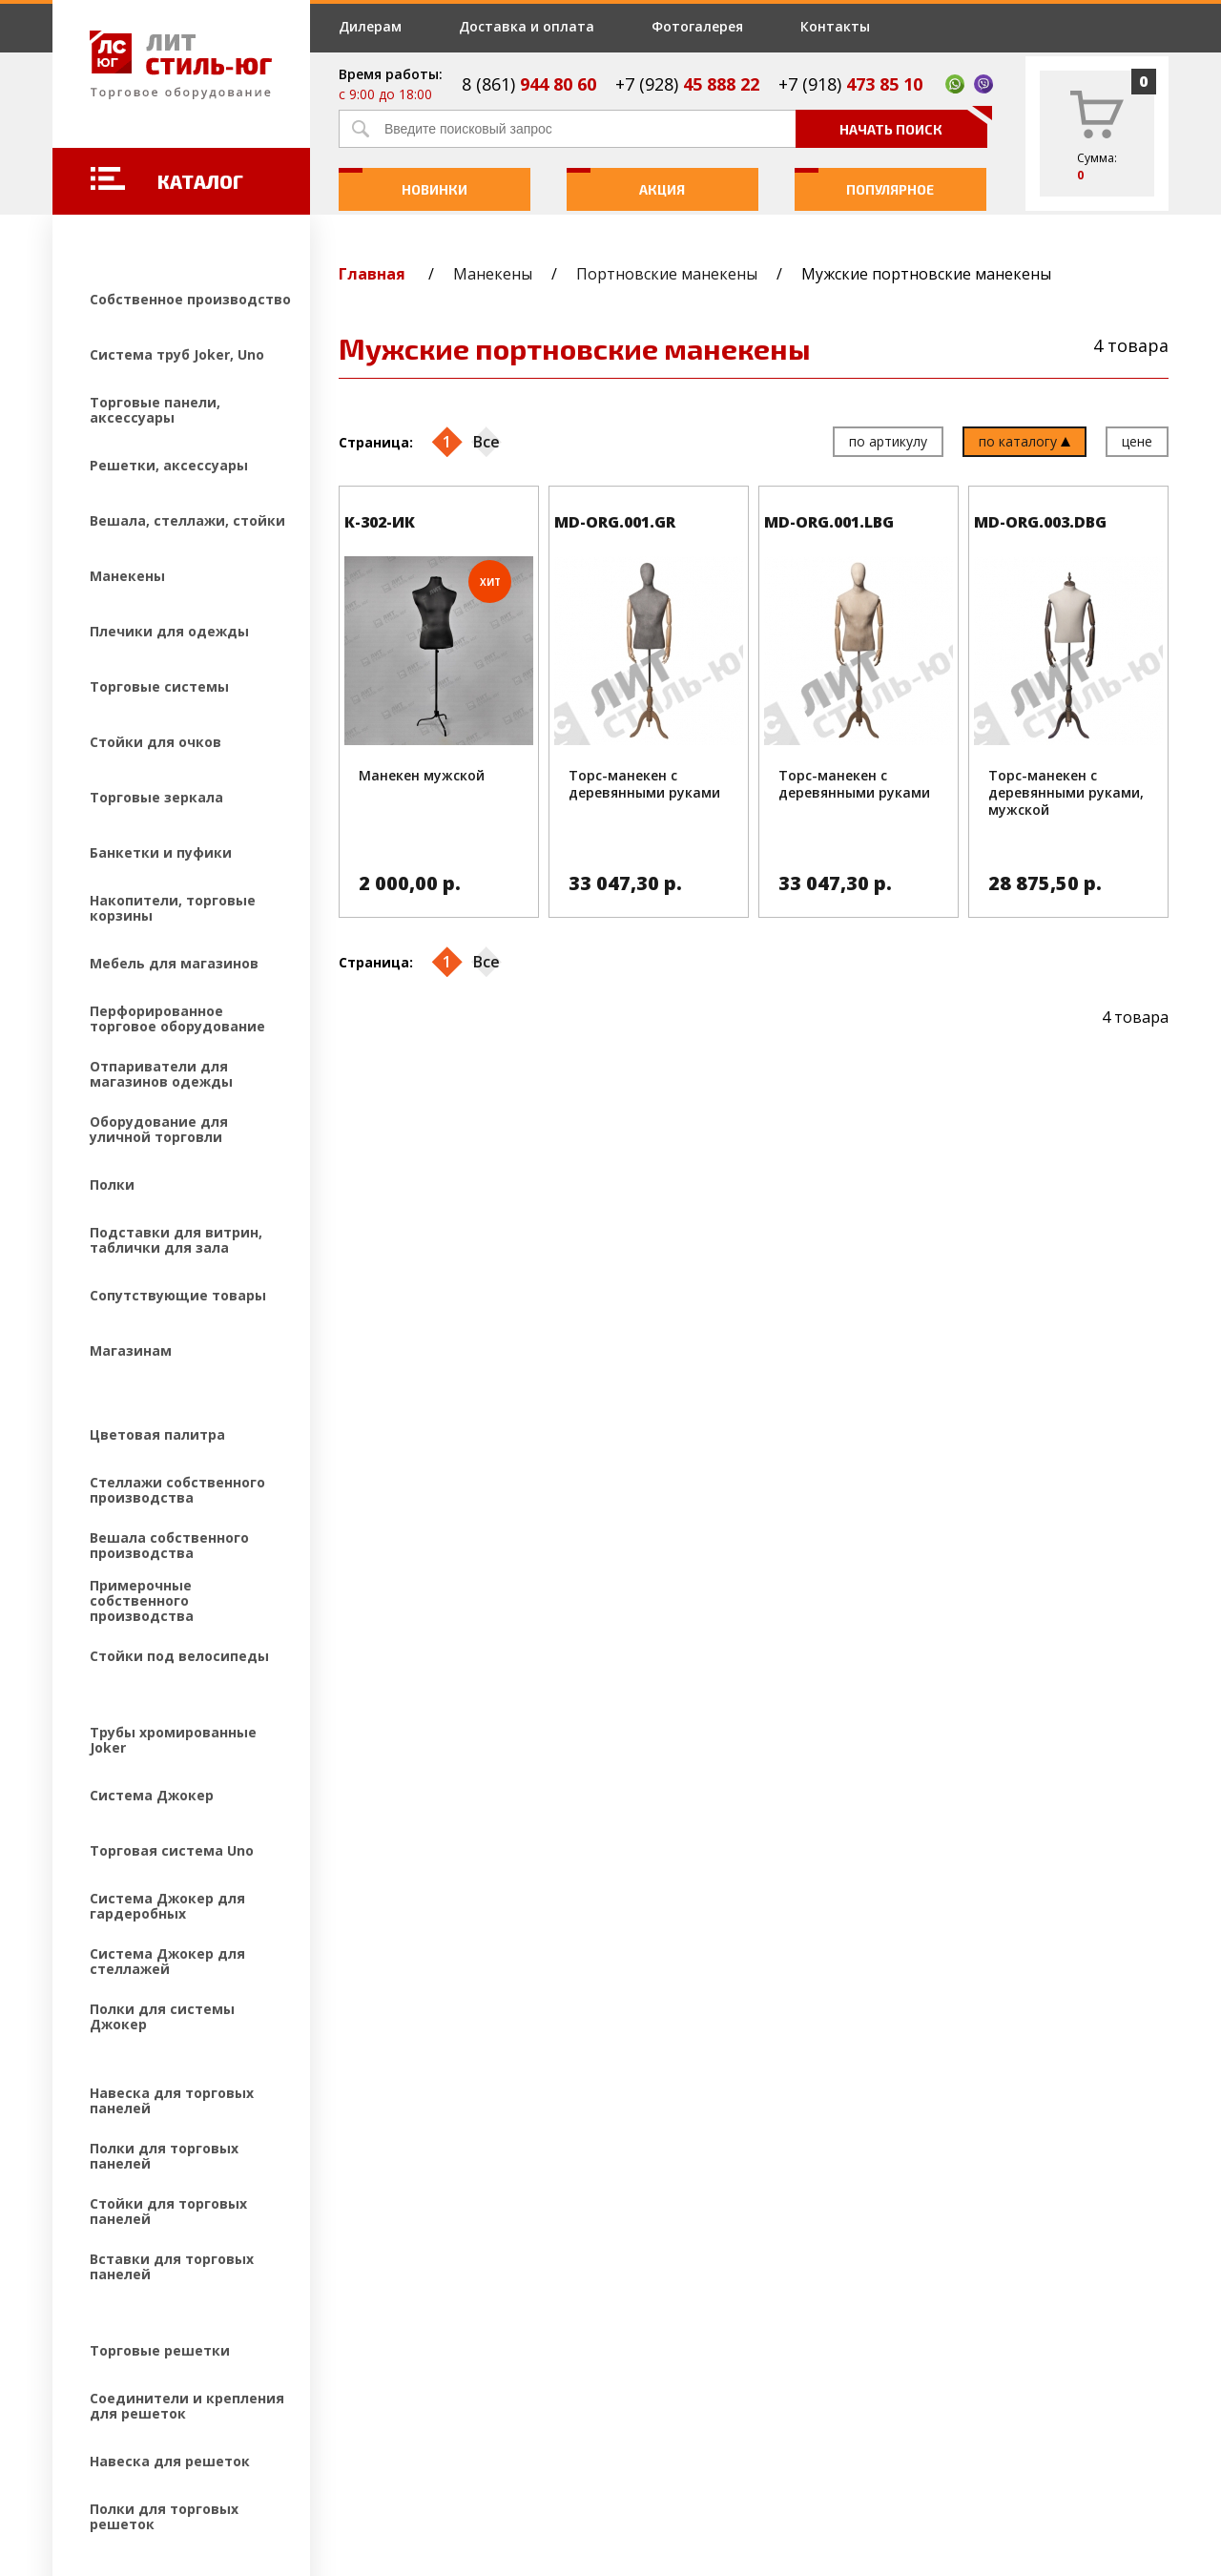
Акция (626, 182)
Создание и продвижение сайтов (219, 2449)
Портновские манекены (666, 273)
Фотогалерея (697, 26)
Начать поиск (913, 123)
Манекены (492, 273)
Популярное (865, 182)
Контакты (835, 26)
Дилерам (370, 26)
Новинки (403, 182)
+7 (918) (850, 84)
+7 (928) (687, 84)
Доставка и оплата (526, 26)
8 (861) (529, 84)
